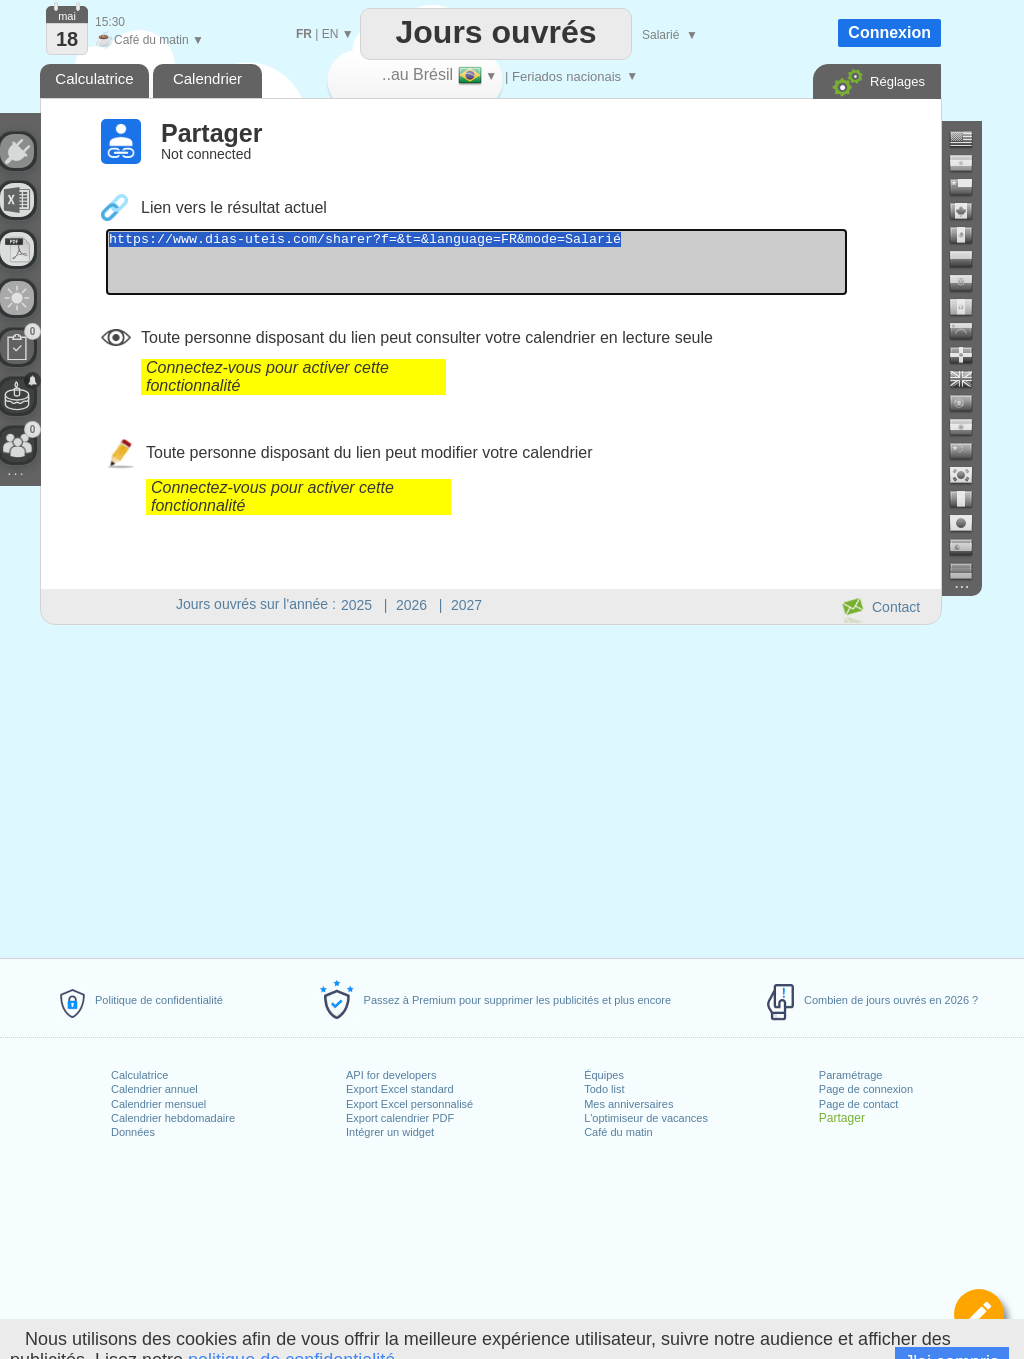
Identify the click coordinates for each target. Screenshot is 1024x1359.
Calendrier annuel (154, 1089)
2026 (411, 605)
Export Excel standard (400, 1089)
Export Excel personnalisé (409, 1104)
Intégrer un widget (390, 1132)
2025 (356, 605)
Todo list (604, 1089)
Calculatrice (139, 1075)
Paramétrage (851, 1075)
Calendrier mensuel (158, 1104)
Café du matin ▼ (149, 40)
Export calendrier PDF (400, 1118)
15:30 (110, 22)
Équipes (604, 1075)
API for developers (391, 1075)
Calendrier (207, 78)
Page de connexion (866, 1089)
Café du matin (618, 1132)
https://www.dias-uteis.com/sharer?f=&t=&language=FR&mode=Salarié (521, 268)
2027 (466, 605)
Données (133, 1132)
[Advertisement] (490, 788)
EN (330, 34)
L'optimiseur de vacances (646, 1118)
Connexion (889, 32)
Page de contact (859, 1104)
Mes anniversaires (628, 1104)
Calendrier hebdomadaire (173, 1118)
